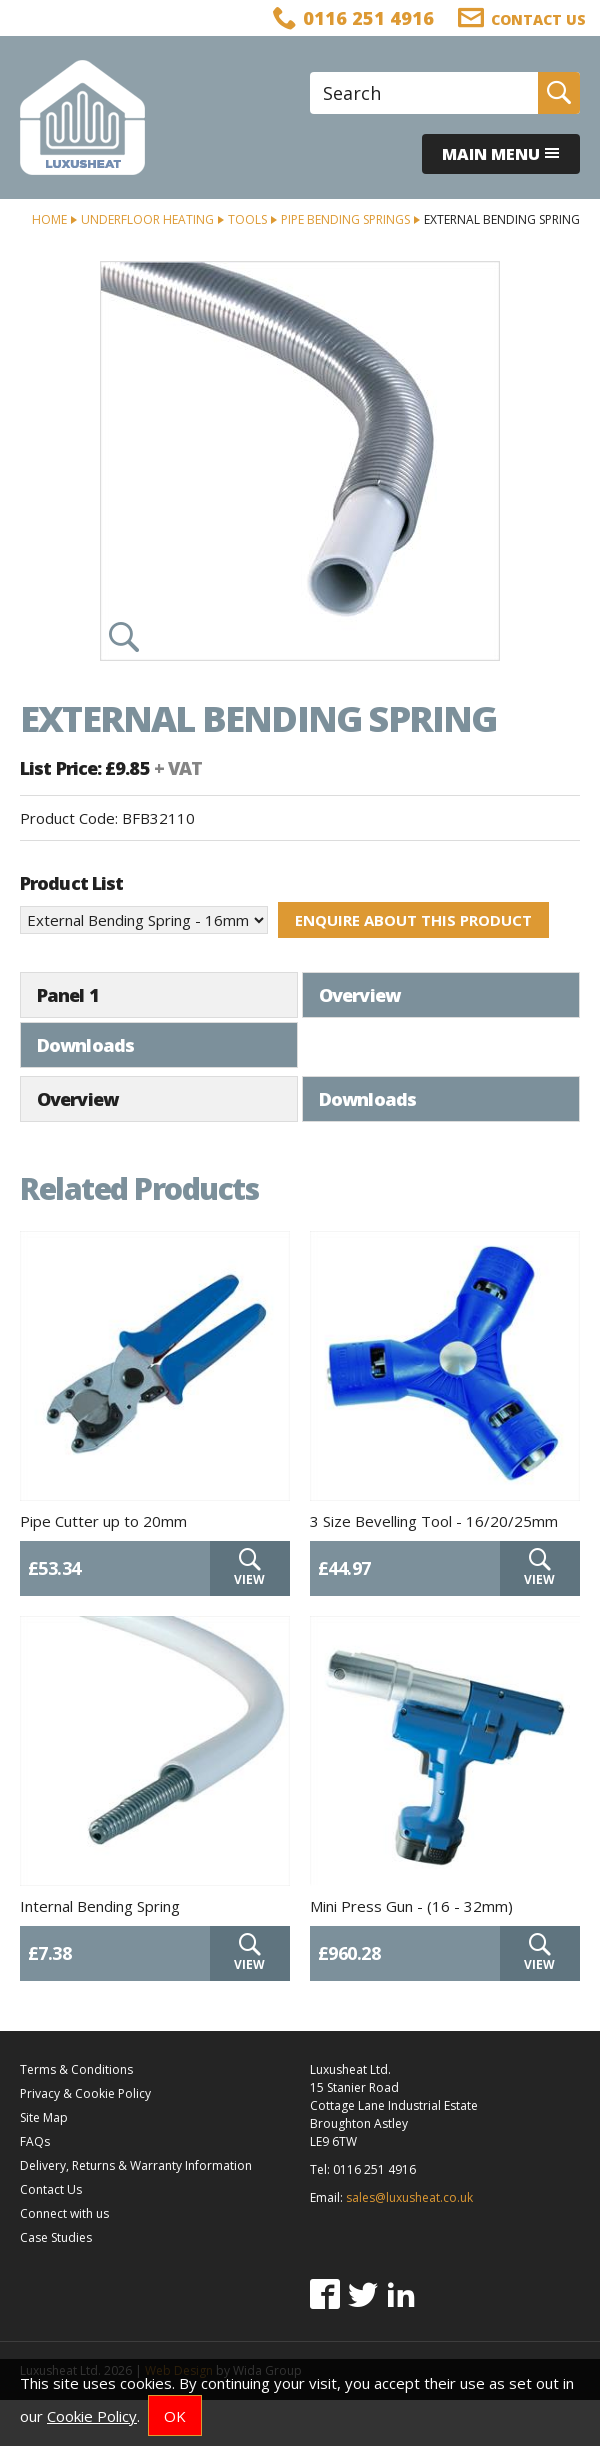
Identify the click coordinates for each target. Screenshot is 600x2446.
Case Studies (56, 2283)
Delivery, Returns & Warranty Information (136, 2211)
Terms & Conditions (76, 2115)
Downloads (367, 995)
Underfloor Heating (147, 219)
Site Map (44, 2163)
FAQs (35, 2187)
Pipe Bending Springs (345, 219)
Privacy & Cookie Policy (85, 2139)
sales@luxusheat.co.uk (409, 2243)
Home (49, 219)
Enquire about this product (413, 920)
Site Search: (310, 72)
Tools (247, 219)
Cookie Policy (92, 2416)
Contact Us (51, 2235)
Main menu (501, 154)
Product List (71, 883)
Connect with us (64, 2259)
